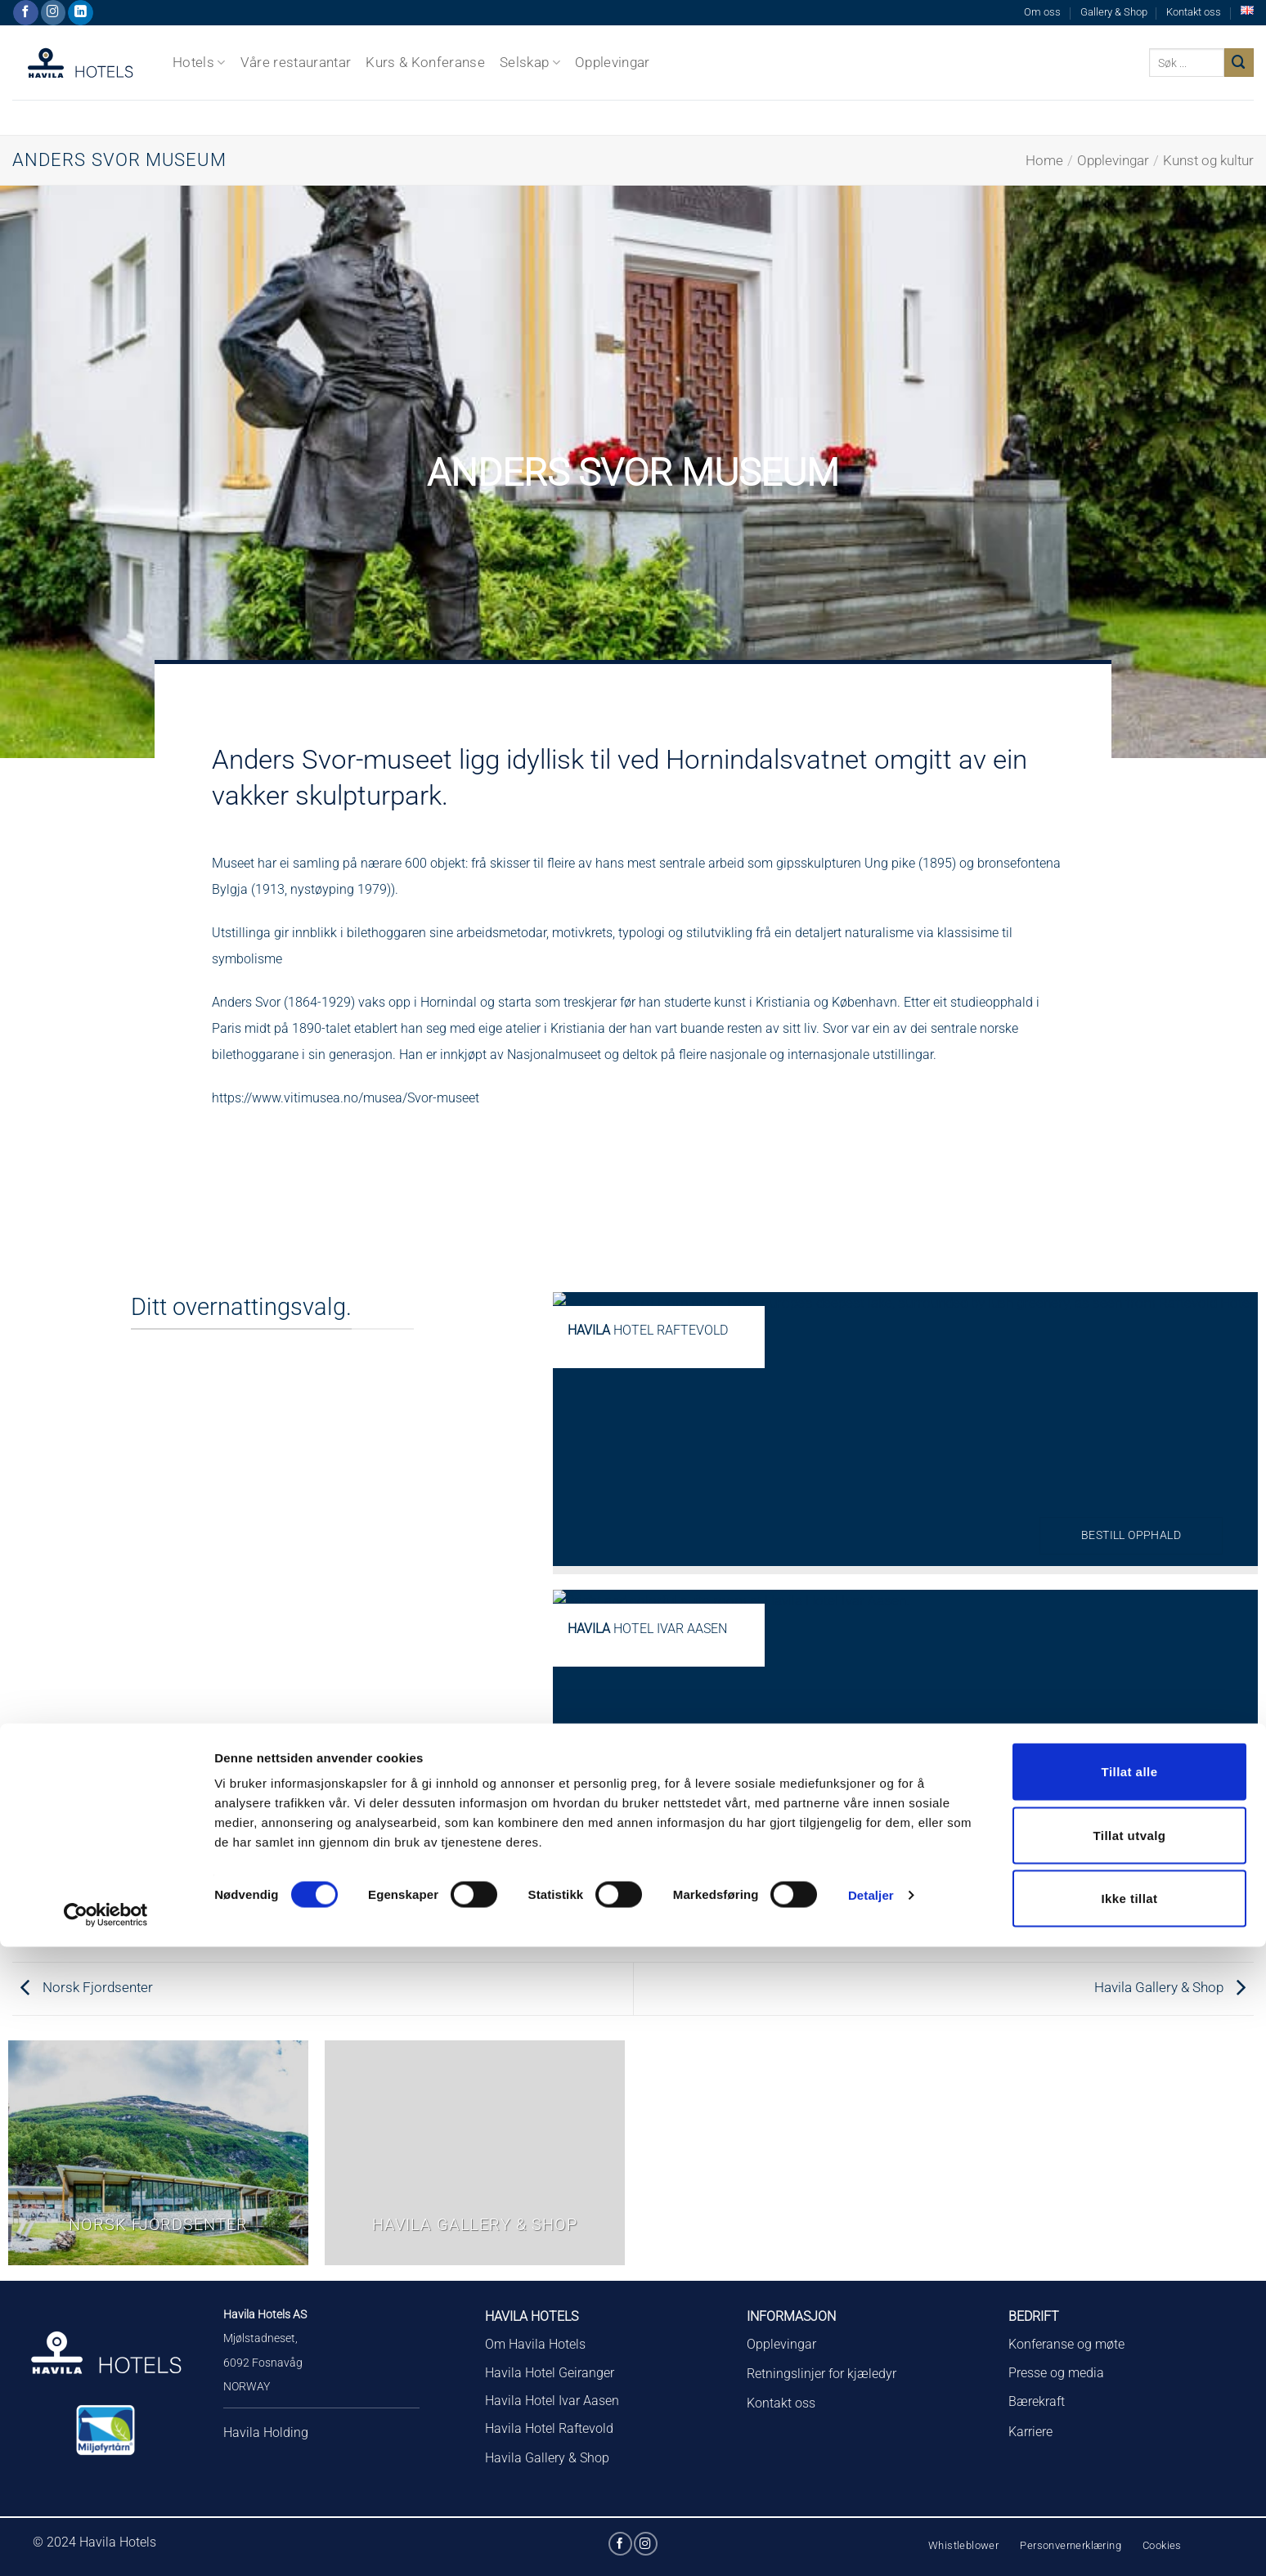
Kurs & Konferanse (425, 62)
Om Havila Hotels (535, 2344)
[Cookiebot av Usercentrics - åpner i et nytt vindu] (105, 2544)
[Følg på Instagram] (53, 12)
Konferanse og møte (1066, 2344)
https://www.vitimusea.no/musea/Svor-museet (345, 1098)
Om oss (1042, 12)
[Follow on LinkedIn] (80, 12)
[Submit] (1239, 62)
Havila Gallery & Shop (1170, 1987)
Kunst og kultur (1208, 160)
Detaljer (871, 2524)
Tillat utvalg (1129, 2464)
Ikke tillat (1129, 2527)
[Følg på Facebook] (25, 12)
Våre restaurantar (296, 62)
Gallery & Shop (1113, 12)
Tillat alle (1130, 2401)
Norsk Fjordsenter (86, 1987)
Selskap (530, 62)
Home (1044, 160)
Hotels (199, 62)
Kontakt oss (1193, 12)
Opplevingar (612, 62)
